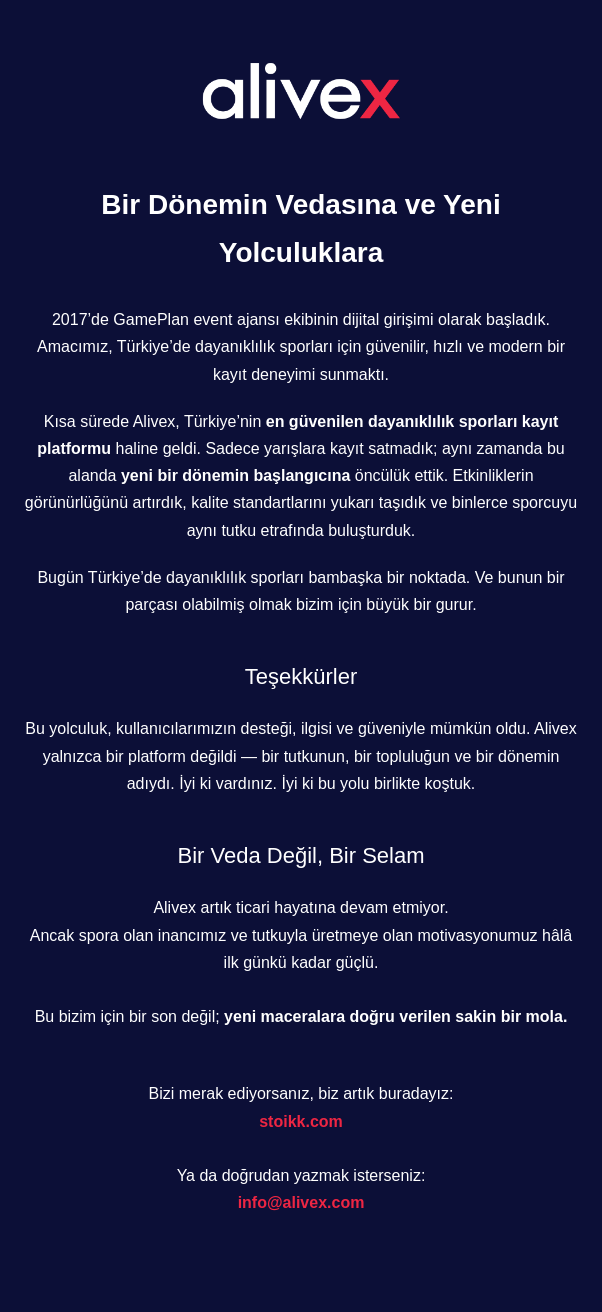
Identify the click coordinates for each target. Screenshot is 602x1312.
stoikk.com (301, 1121)
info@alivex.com (301, 1202)
